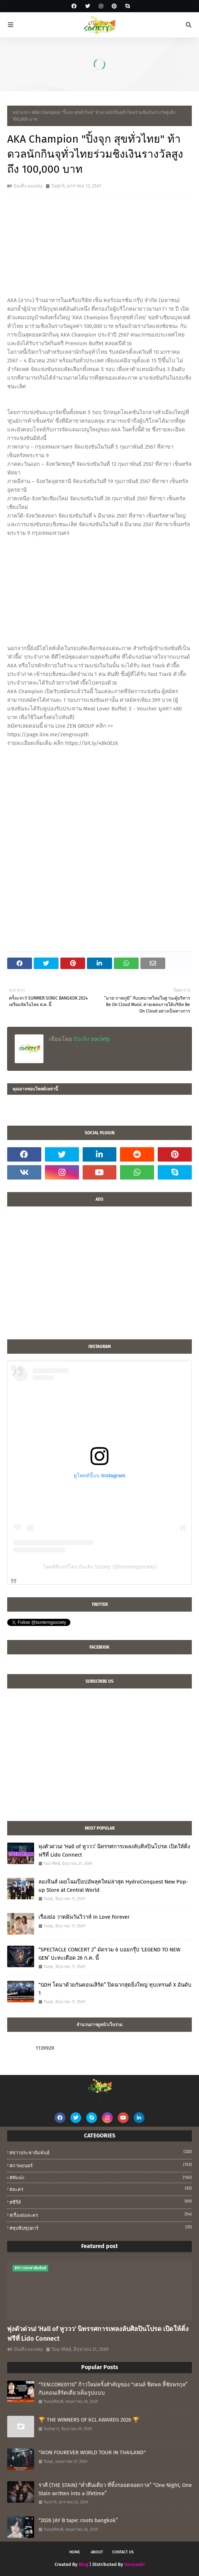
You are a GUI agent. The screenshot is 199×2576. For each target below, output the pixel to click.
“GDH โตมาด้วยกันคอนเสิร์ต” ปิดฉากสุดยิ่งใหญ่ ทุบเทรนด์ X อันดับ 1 (114, 1989)
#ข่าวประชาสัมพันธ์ (101, 2152)
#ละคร (101, 2189)
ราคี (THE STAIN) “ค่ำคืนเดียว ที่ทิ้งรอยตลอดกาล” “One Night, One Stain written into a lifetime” (115, 2489)
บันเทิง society (27, 186)
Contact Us (123, 2552)
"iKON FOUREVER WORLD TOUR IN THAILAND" (92, 2452)
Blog (83, 2564)
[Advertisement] (99, 1276)
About (97, 2552)
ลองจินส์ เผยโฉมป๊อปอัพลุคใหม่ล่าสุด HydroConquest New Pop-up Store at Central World (113, 1885)
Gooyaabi (134, 2564)
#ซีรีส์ (101, 2202)
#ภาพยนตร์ (101, 2165)
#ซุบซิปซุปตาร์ (101, 2227)
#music (101, 2177)
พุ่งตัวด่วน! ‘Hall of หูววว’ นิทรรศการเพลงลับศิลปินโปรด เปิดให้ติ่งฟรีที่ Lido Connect (114, 1850)
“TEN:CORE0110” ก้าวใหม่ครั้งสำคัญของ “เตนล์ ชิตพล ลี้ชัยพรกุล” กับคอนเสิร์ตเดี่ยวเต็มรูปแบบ (113, 2388)
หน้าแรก (20, 112)
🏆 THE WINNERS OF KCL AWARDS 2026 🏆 (88, 2420)
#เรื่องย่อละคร (101, 2214)
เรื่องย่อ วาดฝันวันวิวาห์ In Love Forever (84, 1917)
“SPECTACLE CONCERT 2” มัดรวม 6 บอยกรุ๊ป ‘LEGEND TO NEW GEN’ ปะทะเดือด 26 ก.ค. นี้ (109, 1953)
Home (74, 2552)
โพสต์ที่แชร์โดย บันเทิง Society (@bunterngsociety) (99, 1567)
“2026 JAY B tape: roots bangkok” (78, 2520)
